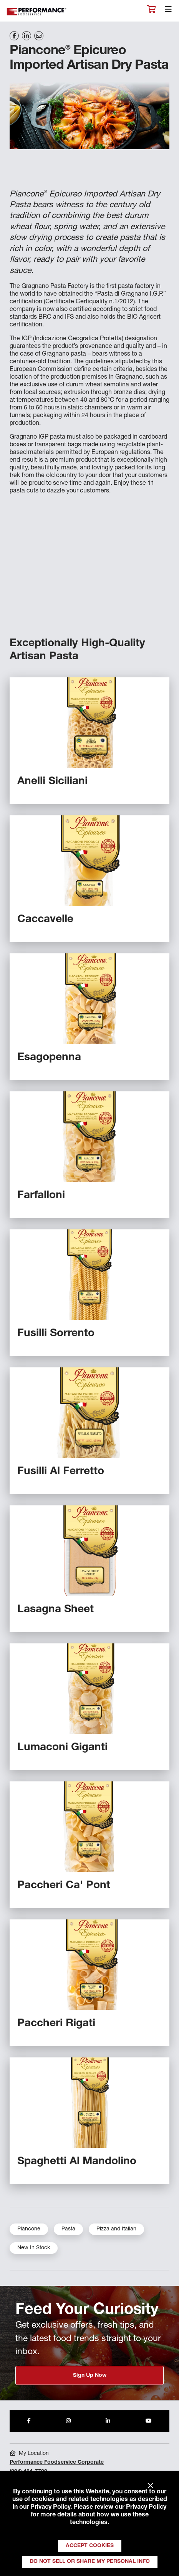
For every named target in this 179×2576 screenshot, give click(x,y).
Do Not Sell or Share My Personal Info (90, 2561)
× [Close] (150, 2486)
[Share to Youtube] (148, 2421)
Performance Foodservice (37, 12)
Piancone (28, 2229)
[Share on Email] (38, 35)
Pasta (68, 2229)
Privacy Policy (50, 2507)
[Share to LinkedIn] (108, 2421)
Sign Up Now (89, 2375)
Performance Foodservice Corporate (57, 2462)
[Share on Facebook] (14, 35)
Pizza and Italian (116, 2229)
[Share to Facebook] (29, 2421)
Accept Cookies (90, 2546)
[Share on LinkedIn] (26, 35)
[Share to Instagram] (68, 2421)
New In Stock (33, 2248)
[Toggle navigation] (168, 11)
